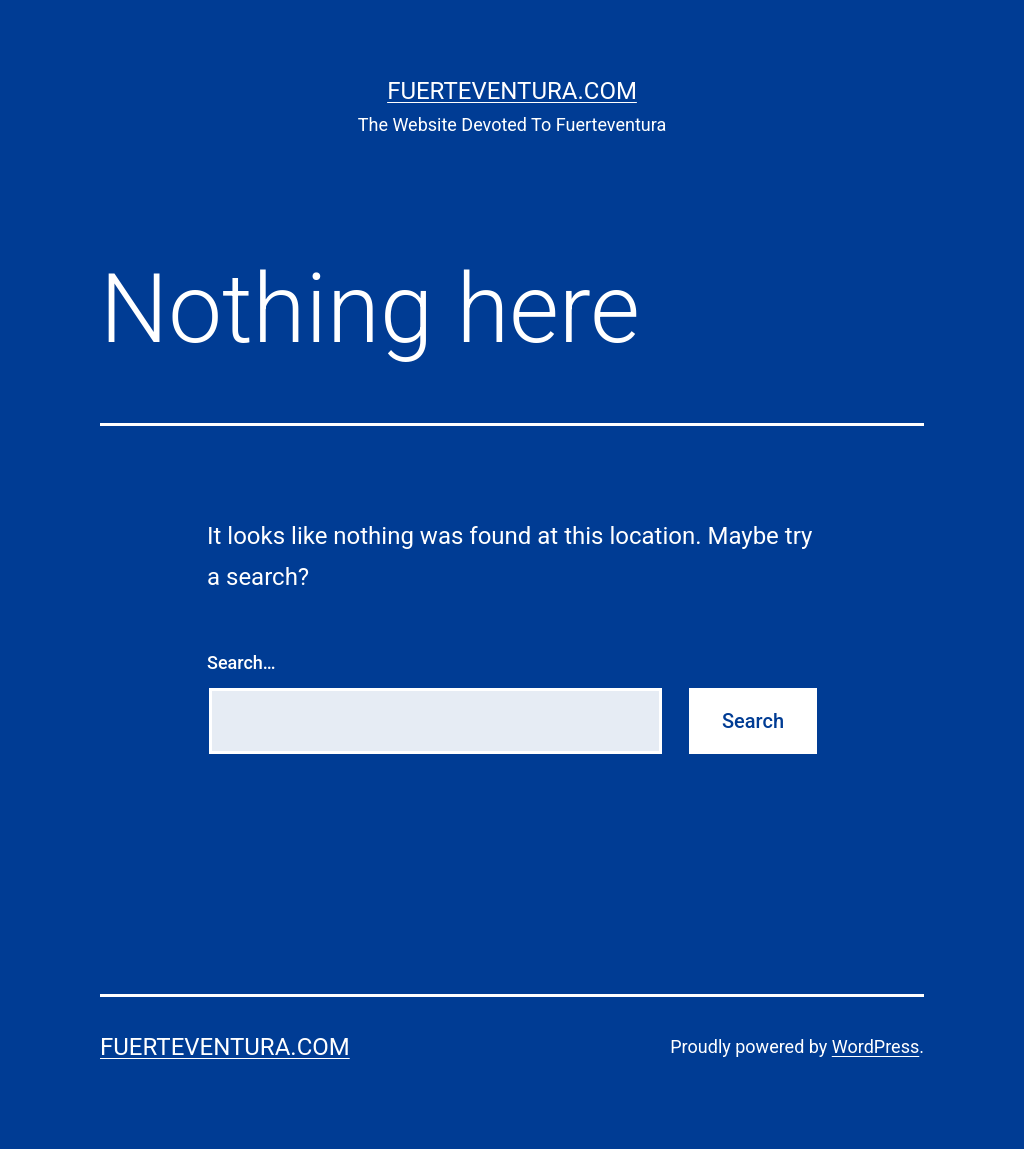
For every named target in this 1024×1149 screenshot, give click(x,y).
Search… (241, 662)
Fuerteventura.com (512, 91)
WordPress (875, 1046)
